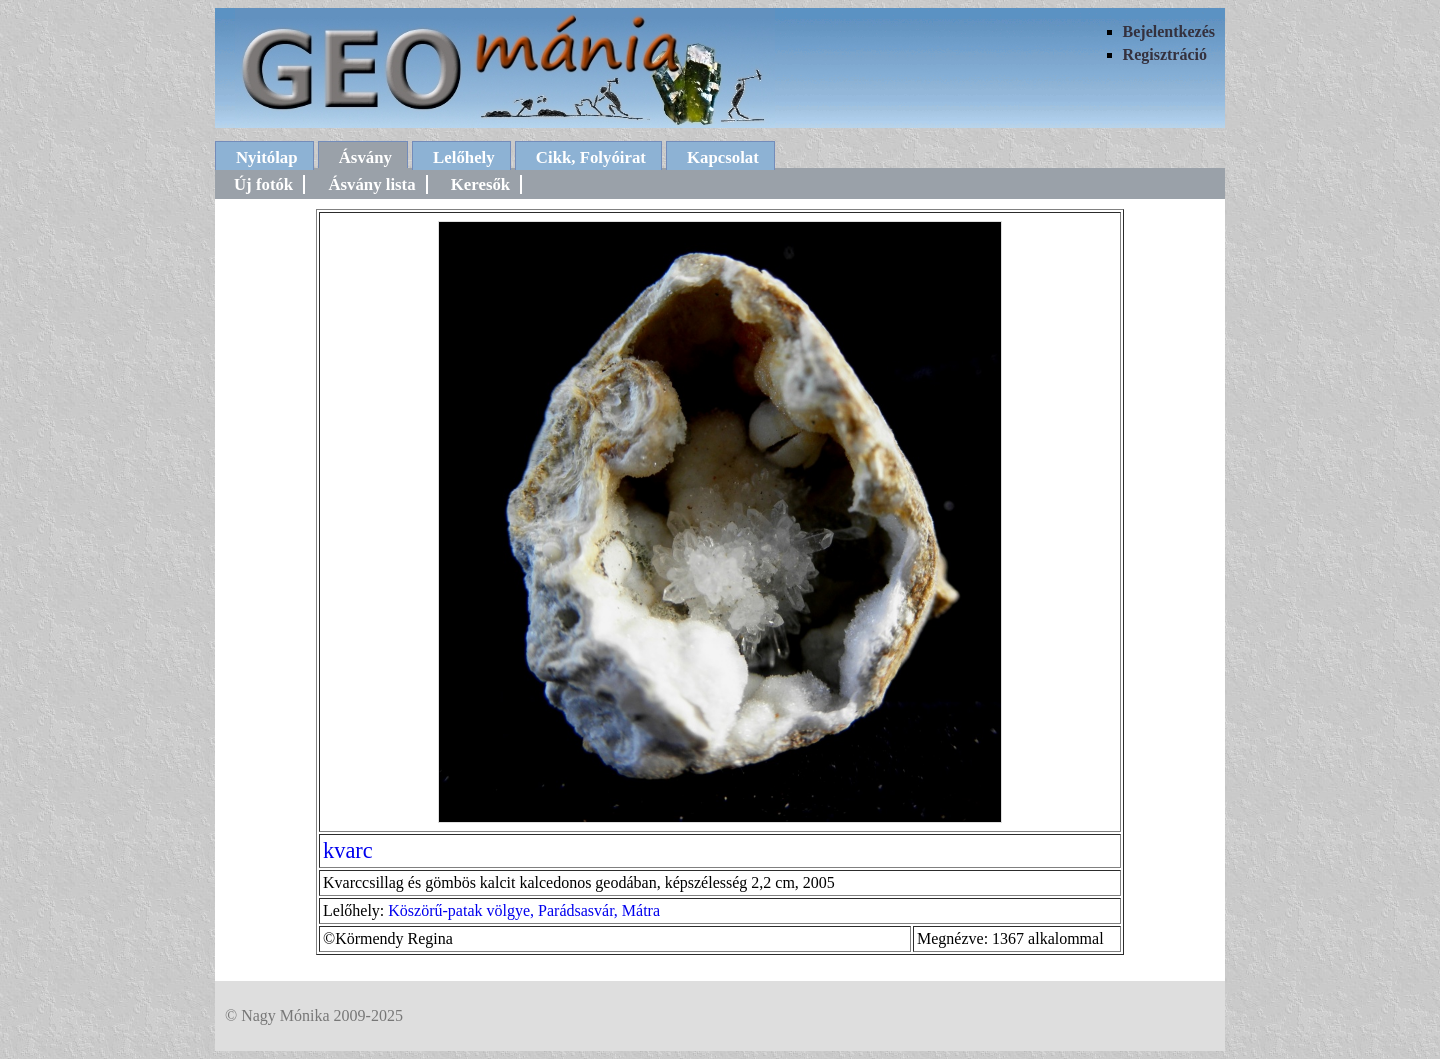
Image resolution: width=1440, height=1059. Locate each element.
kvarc (348, 850)
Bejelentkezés (1169, 31)
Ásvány (365, 157)
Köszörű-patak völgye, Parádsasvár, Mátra (524, 910)
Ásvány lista (371, 184)
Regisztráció (1165, 54)
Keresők (480, 184)
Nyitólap (267, 157)
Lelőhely (464, 157)
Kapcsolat (723, 157)
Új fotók (263, 184)
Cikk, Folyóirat (591, 157)
